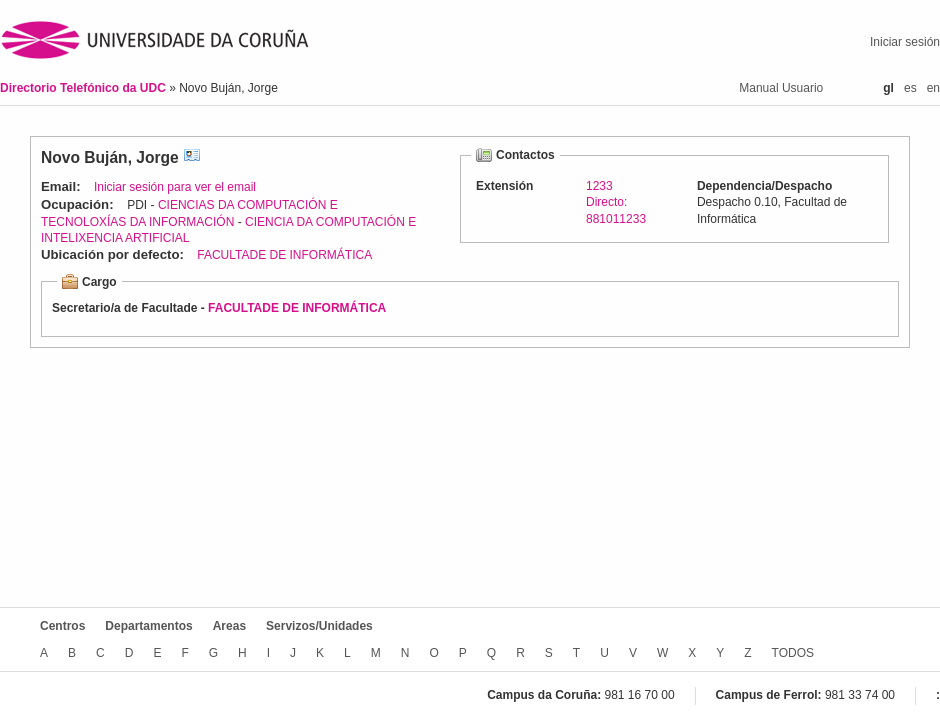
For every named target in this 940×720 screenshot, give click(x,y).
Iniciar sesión (905, 42)
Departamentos (148, 626)
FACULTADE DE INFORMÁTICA (284, 255)
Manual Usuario (781, 88)
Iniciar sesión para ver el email (175, 187)
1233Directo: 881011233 (616, 202)
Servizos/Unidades (319, 626)
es (910, 88)
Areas (229, 626)
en (933, 88)
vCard (192, 157)
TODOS (793, 653)
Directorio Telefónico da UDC (84, 88)
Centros (62, 626)
